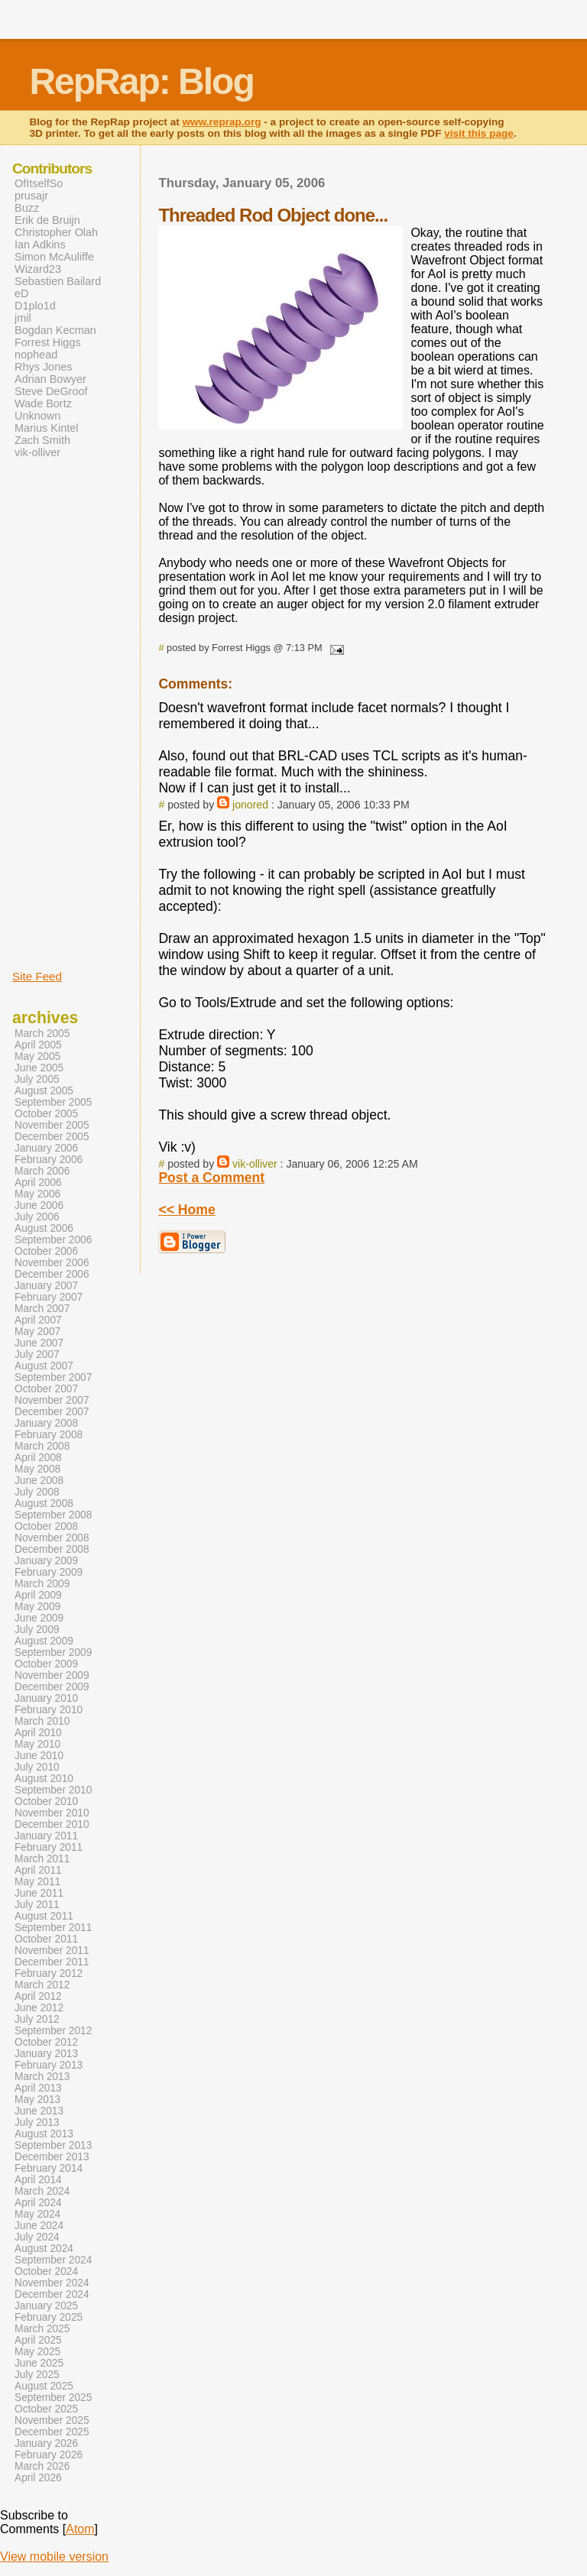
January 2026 (46, 2443)
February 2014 (49, 2168)
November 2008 (52, 1538)
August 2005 (44, 1091)
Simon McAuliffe (54, 257)
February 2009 (49, 1572)
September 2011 (53, 1927)
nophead (36, 354)
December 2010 (52, 1824)
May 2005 (37, 1056)
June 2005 (39, 1068)
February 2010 (49, 1710)
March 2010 (42, 1721)
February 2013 (49, 2065)
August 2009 (44, 1641)
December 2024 (52, 2294)
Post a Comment (211, 1177)
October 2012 (46, 2042)
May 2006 (37, 1194)
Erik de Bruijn (47, 220)
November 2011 (52, 1950)
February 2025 (49, 2317)
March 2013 (42, 2076)
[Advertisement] (58, 713)
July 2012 (37, 2019)
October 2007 (46, 1389)
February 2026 (49, 2455)
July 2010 (37, 1767)
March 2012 (42, 1985)
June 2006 (39, 1205)
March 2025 (42, 2329)
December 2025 (52, 2432)
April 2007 (38, 1320)
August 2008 (44, 1503)
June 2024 (39, 2225)
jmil (23, 318)
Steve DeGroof (51, 391)
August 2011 (44, 1916)
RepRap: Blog (141, 81)
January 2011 (46, 1836)
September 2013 (53, 2145)
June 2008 (39, 1480)
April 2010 (38, 1732)
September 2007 (53, 1377)
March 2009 (42, 1583)
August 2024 (44, 2248)
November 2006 (52, 1263)
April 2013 (38, 2088)
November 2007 (52, 1400)
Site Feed (37, 976)
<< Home (186, 1209)
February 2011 (49, 1847)
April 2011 (38, 1870)
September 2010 (53, 1790)
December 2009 (52, 1687)
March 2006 (42, 1171)
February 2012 (49, 1973)
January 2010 (46, 1698)
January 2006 (46, 1148)
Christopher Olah (56, 232)
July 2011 (37, 1904)
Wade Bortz (43, 403)
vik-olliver (254, 1164)
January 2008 (46, 1423)
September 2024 (53, 2260)
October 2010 (46, 1801)
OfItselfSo (39, 183)
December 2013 (52, 2157)
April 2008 (38, 1457)
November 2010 (52, 1813)
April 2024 (38, 2202)
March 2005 (42, 1033)
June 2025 (39, 2363)
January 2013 (46, 2053)
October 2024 (46, 2271)
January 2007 (46, 1285)
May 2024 (37, 2214)
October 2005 (46, 1114)
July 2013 (37, 2122)
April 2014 (38, 2180)
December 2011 (52, 1962)
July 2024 (37, 2237)
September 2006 (53, 1240)
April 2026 (38, 2478)
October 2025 (46, 2409)
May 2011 (37, 1881)
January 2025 (46, 2306)
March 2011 (42, 1859)
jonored (250, 805)
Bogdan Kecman (55, 330)
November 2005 (52, 1125)
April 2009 (38, 1595)
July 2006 (37, 1217)
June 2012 (39, 2008)
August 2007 (44, 1366)
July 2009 (37, 1629)
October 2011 (46, 1939)
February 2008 (49, 1434)
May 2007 (37, 1331)
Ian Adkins (40, 244)
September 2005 (53, 1102)
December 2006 (52, 1274)
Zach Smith (42, 440)
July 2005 (37, 1079)
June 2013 (39, 2111)
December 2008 (52, 1549)
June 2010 (39, 1755)
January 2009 (46, 1561)
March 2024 (42, 2191)
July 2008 (37, 1492)
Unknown (37, 416)
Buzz (27, 208)
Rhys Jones (43, 367)
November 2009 (52, 1675)
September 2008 (53, 1515)
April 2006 (38, 1182)
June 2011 (39, 1893)
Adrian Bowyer (50, 379)
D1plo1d (35, 306)
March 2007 (42, 1308)
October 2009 (46, 1664)
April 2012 (38, 1996)
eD (21, 293)
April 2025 (38, 2340)
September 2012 (53, 2030)
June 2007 (39, 1343)
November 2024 (52, 2283)
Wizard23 (38, 269)
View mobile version (54, 2556)
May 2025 (37, 2351)
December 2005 (52, 1136)
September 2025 (53, 2397)
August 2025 (44, 2386)
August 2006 (44, 1228)
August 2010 (44, 1778)
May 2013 (37, 2099)
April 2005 (38, 1045)
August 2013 (44, 2134)
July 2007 (37, 1354)
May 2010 (37, 1744)
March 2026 (42, 2466)
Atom (80, 2529)
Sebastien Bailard (58, 281)
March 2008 (42, 1446)
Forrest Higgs (48, 342)
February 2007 (49, 1297)
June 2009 (39, 1618)
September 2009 (53, 1652)
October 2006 (46, 1251)
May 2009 (37, 1606)
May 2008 (37, 1469)
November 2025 (52, 2420)
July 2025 (37, 2374)
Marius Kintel (46, 428)
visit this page (479, 133)
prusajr (31, 196)
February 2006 (49, 1159)
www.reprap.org (222, 122)
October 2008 (46, 1526)
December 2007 (52, 1412)
